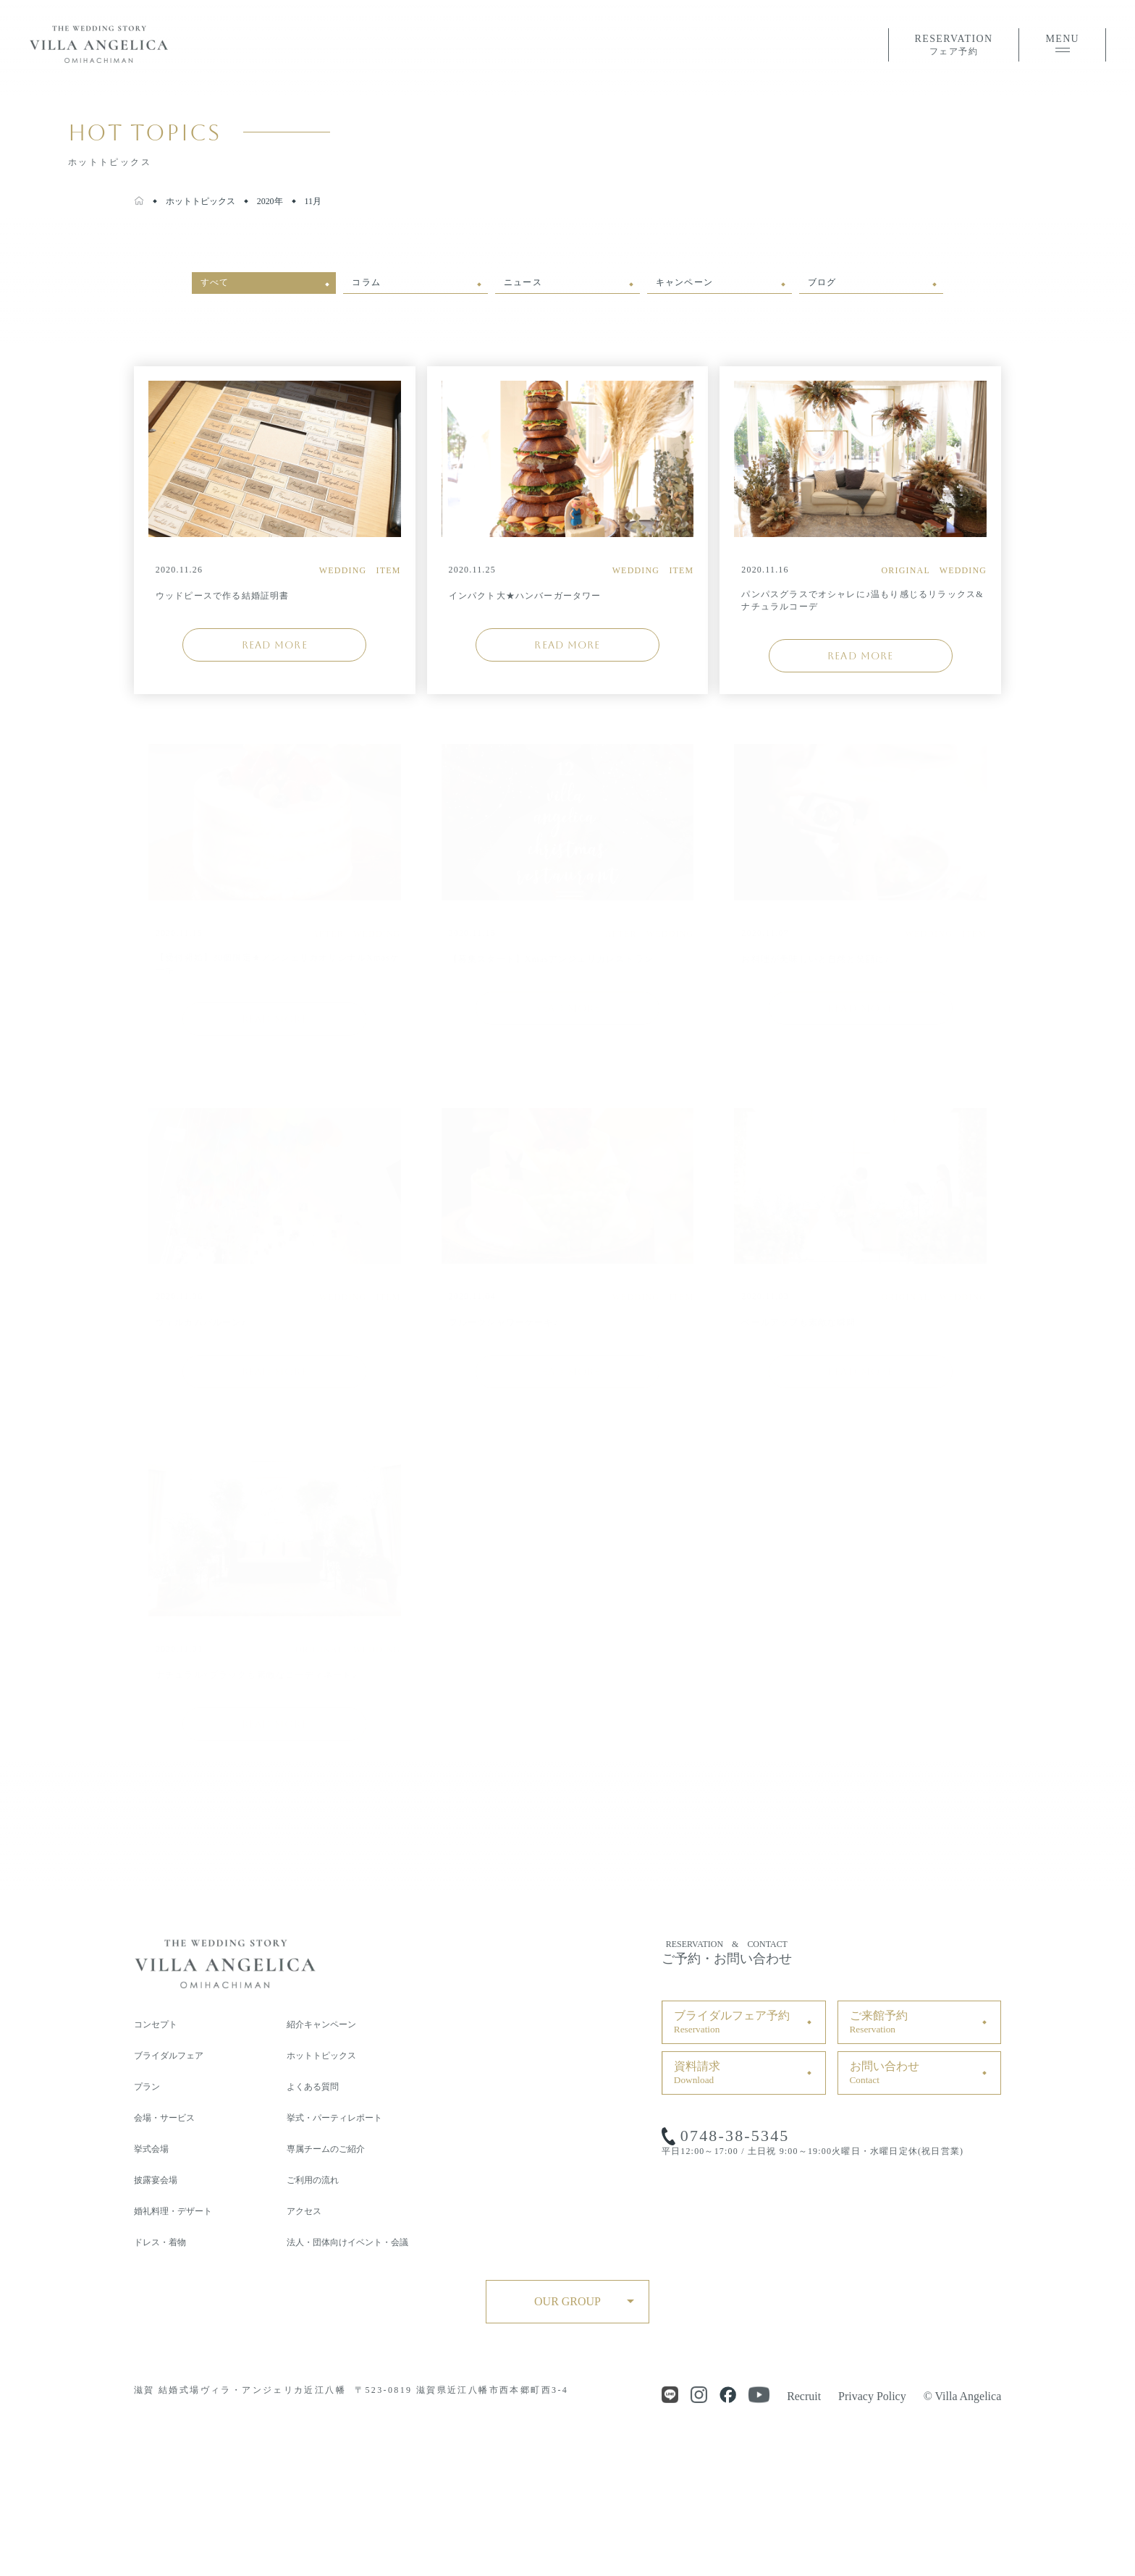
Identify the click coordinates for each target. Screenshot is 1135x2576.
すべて (215, 282)
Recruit (804, 2396)
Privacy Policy (872, 2396)
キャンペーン (684, 282)
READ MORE (275, 645)
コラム (366, 282)
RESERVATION (954, 45)
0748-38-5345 (735, 2136)
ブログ (822, 282)
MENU (1062, 43)
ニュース (523, 282)
